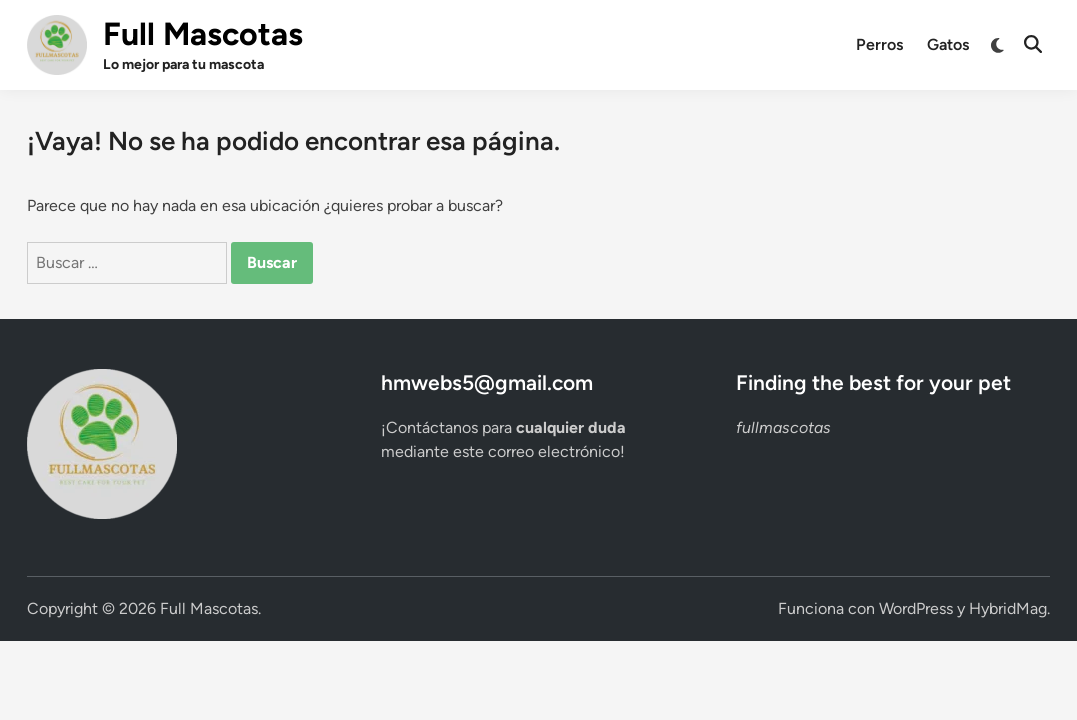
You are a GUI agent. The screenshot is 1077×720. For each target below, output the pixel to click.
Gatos (948, 44)
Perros (879, 44)
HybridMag (1008, 608)
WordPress (916, 608)
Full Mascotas (203, 34)
